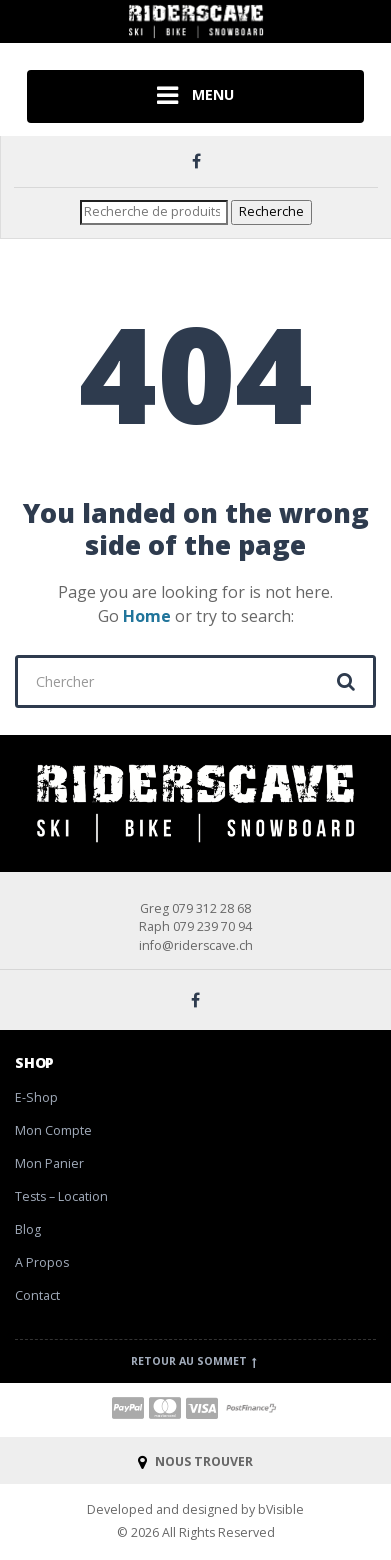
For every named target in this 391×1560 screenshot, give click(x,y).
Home (147, 616)
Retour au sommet (196, 1361)
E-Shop (36, 1097)
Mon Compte (53, 1130)
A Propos (42, 1262)
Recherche (271, 211)
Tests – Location (61, 1196)
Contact (37, 1295)
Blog (28, 1229)
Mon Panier (49, 1163)
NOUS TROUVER (195, 1461)
